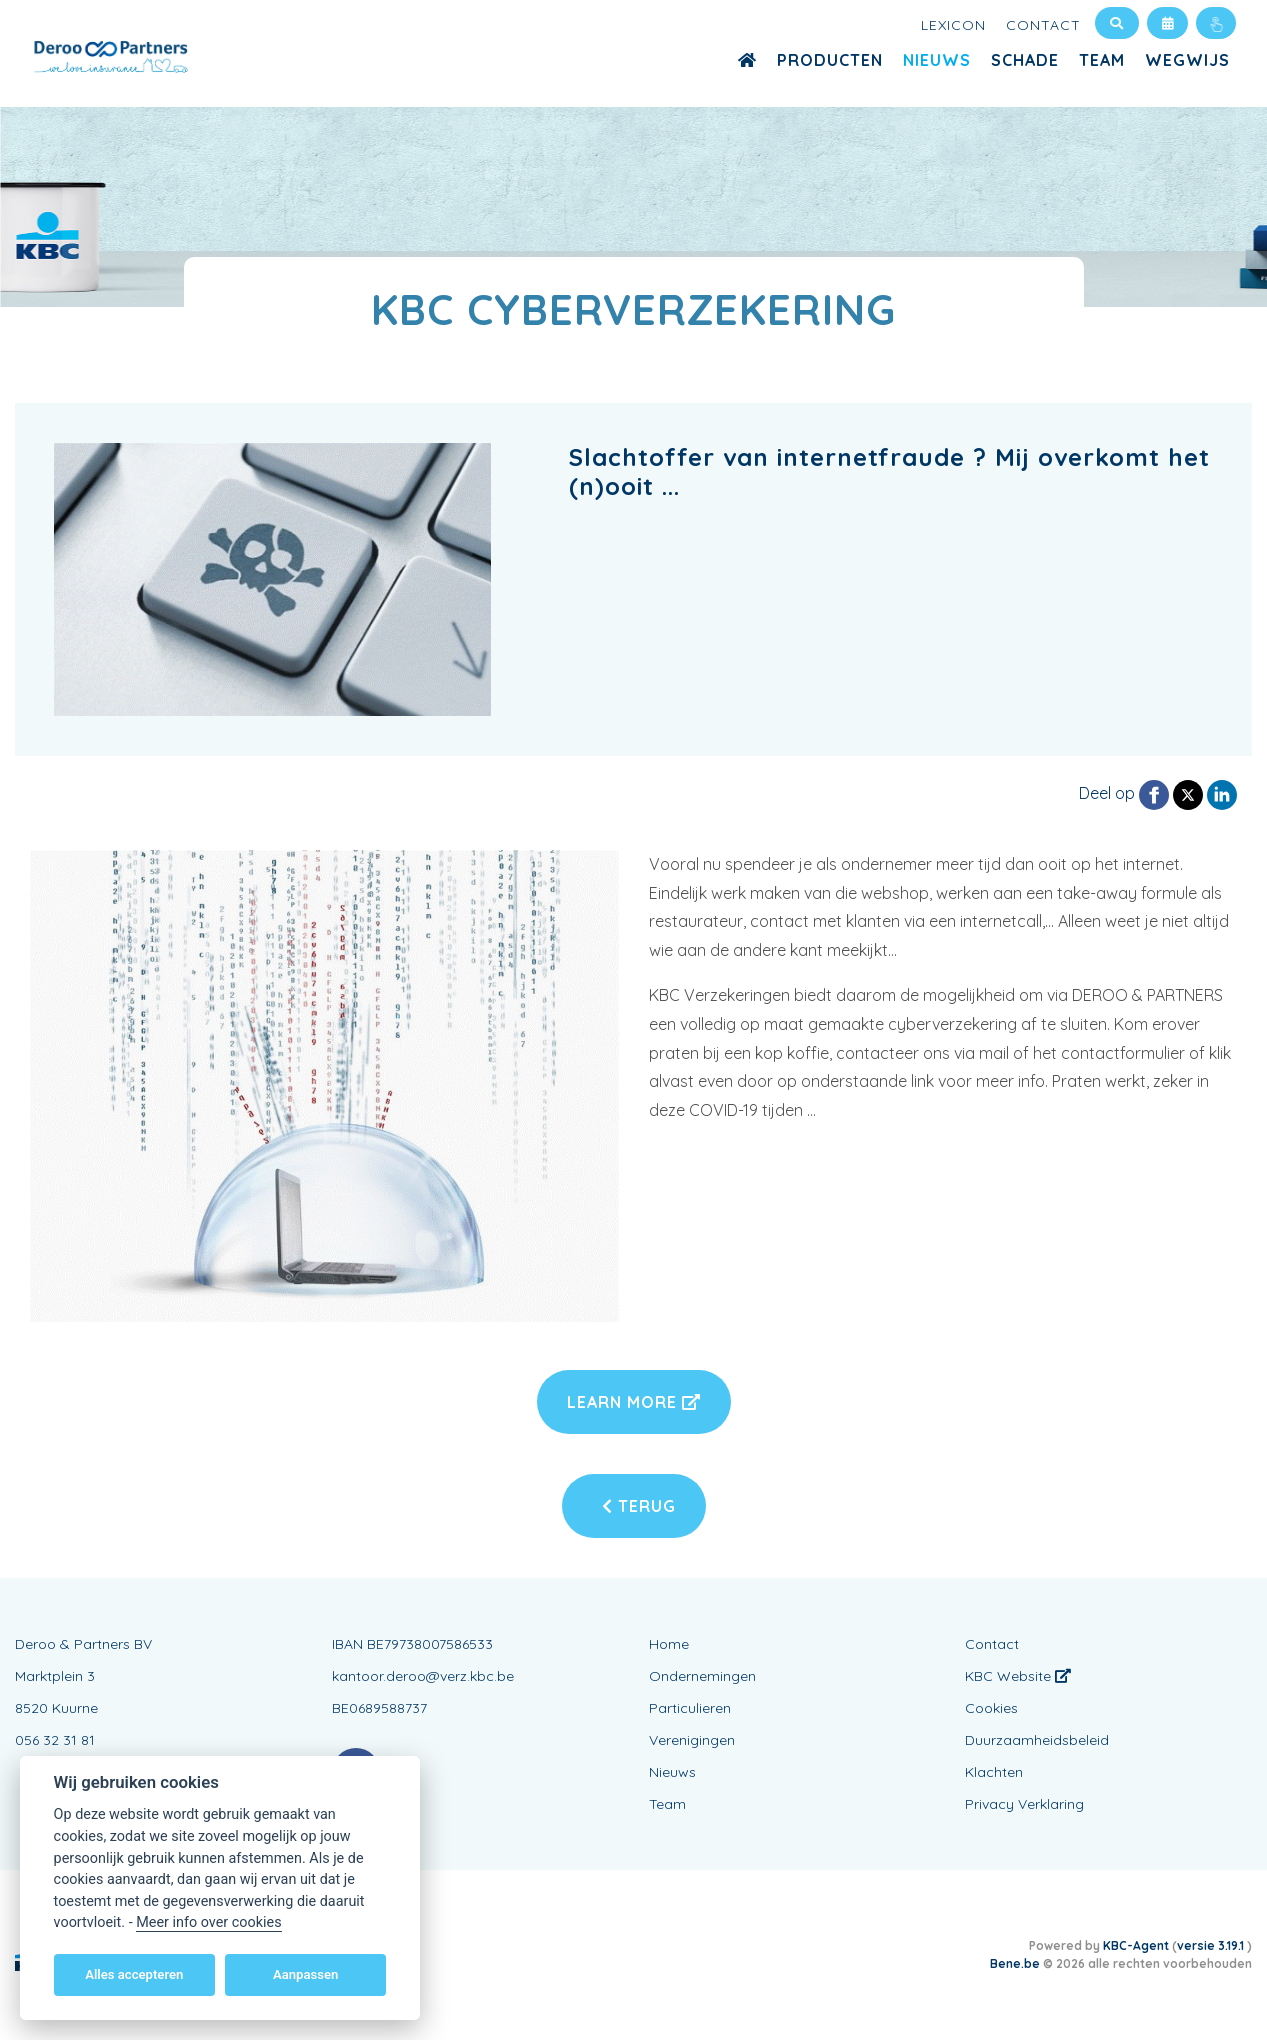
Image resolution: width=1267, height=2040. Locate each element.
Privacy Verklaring (1024, 1804)
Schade (1025, 60)
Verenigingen (692, 1740)
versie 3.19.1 (1212, 1945)
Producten (830, 60)
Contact (1043, 25)
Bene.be (1015, 1963)
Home (669, 1644)
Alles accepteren (134, 1974)
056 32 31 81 (55, 1740)
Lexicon (953, 25)
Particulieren (690, 1708)
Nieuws (937, 60)
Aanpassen (305, 1974)
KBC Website (1018, 1676)
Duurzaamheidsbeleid (1037, 1740)
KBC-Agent (1136, 1945)
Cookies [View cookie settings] (991, 1708)
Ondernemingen (702, 1676)
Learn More (634, 1402)
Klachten (994, 1772)
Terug (639, 1506)
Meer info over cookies (208, 1922)
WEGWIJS (1187, 60)
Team (1102, 60)
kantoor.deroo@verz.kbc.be (423, 1676)
